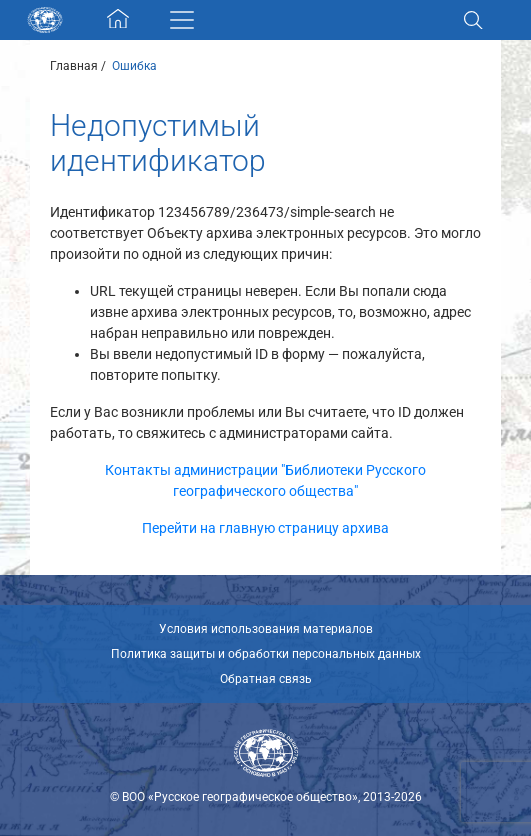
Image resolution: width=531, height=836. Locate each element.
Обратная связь (266, 679)
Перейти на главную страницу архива (265, 528)
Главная (74, 66)
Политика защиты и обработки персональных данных (266, 654)
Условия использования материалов (266, 629)
